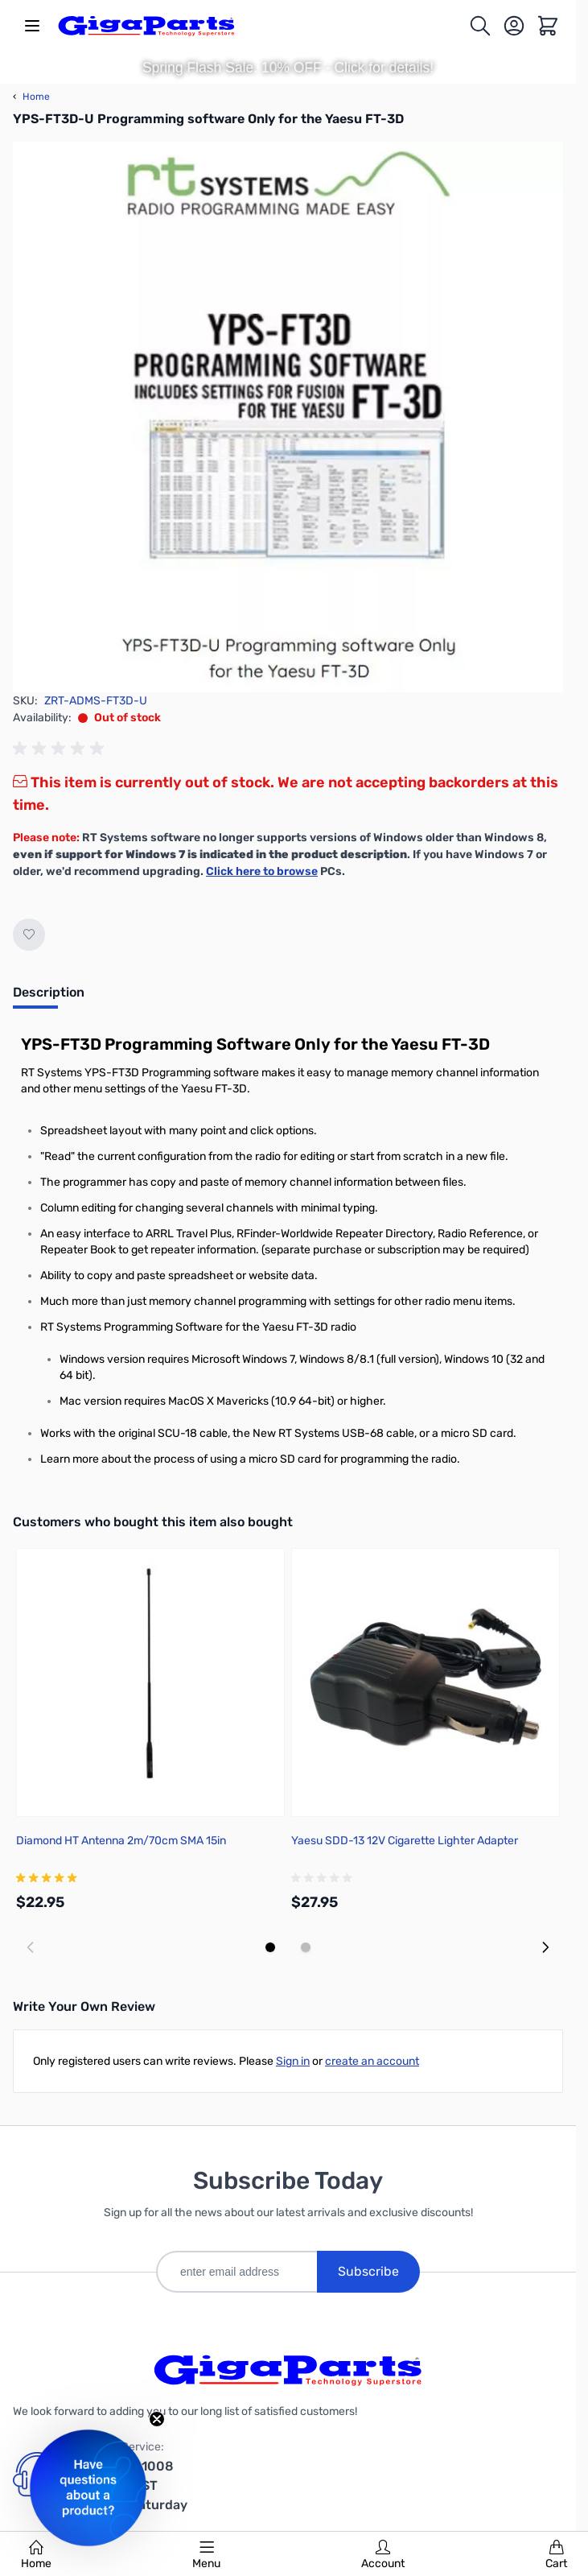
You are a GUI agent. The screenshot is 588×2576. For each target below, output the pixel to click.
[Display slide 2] (305, 1947)
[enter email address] (236, 2272)
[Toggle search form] (480, 26)
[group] (61, 748)
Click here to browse (262, 871)
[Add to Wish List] (29, 935)
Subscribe (368, 2271)
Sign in (293, 2061)
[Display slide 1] (270, 1947)
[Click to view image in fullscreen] (288, 417)
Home (36, 2555)
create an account (372, 2061)
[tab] (48, 997)
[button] (88, 2488)
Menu (206, 2555)
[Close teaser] (157, 2419)
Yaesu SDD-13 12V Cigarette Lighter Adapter (404, 1840)
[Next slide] (545, 1947)
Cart (556, 2555)
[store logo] (146, 25)
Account (383, 2555)
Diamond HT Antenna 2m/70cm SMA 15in (121, 1840)
